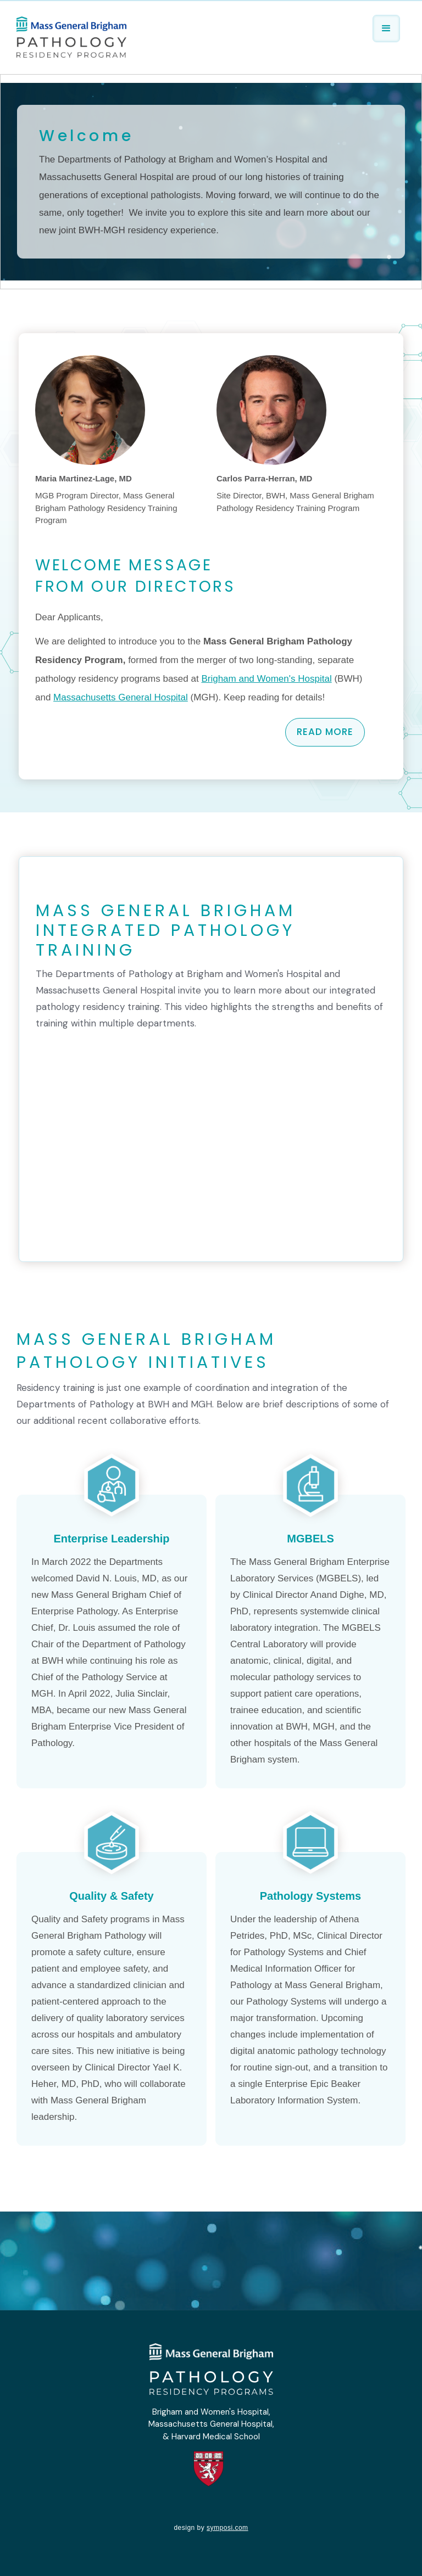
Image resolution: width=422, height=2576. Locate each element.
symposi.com (227, 2528)
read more (325, 731)
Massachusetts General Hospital (120, 697)
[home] (71, 36)
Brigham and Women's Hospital (266, 679)
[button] (386, 28)
